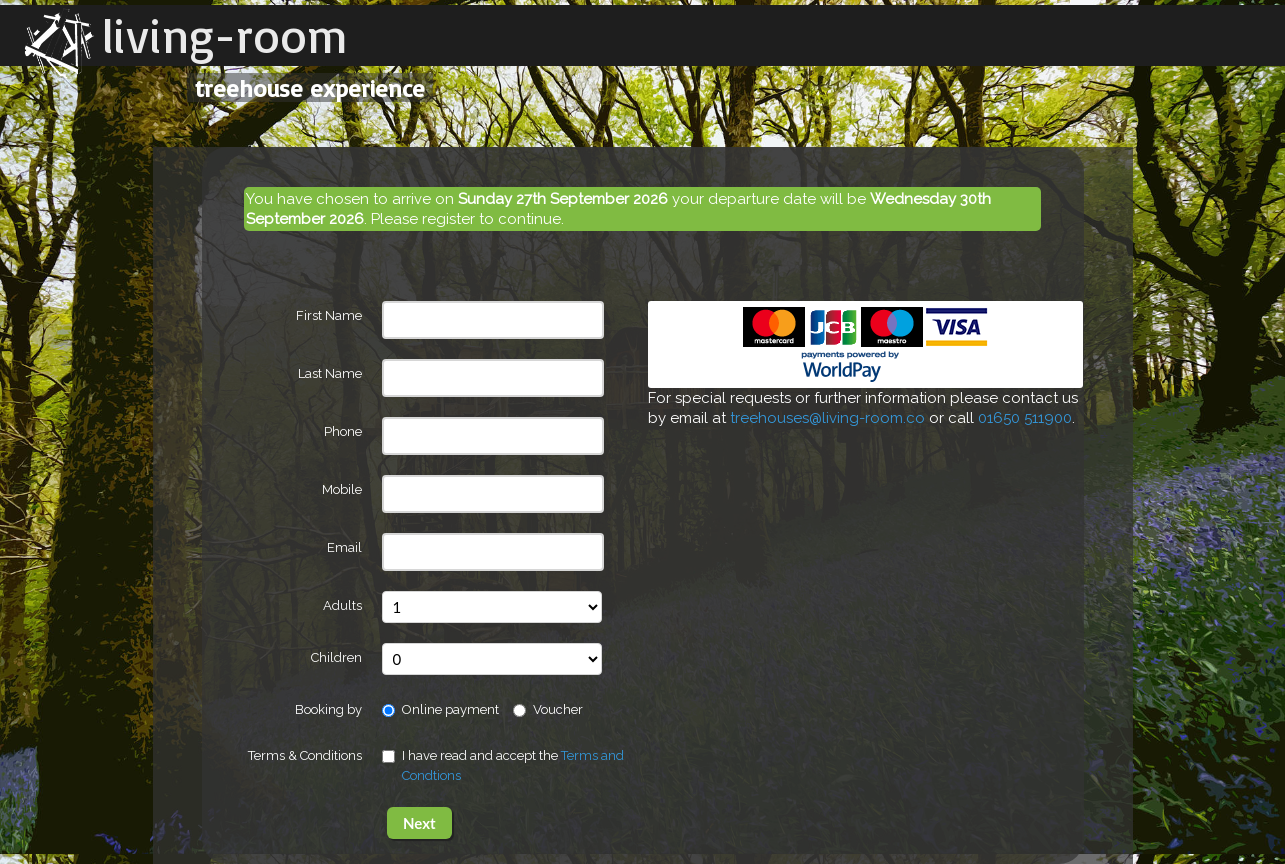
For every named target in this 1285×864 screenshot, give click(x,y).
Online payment (440, 709)
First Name (329, 315)
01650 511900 (1025, 418)
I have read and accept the (503, 765)
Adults (342, 605)
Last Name (330, 373)
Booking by (328, 709)
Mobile (342, 489)
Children (336, 657)
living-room (225, 35)
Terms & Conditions (305, 755)
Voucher (548, 709)
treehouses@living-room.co (827, 418)
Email (344, 547)
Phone (343, 431)
